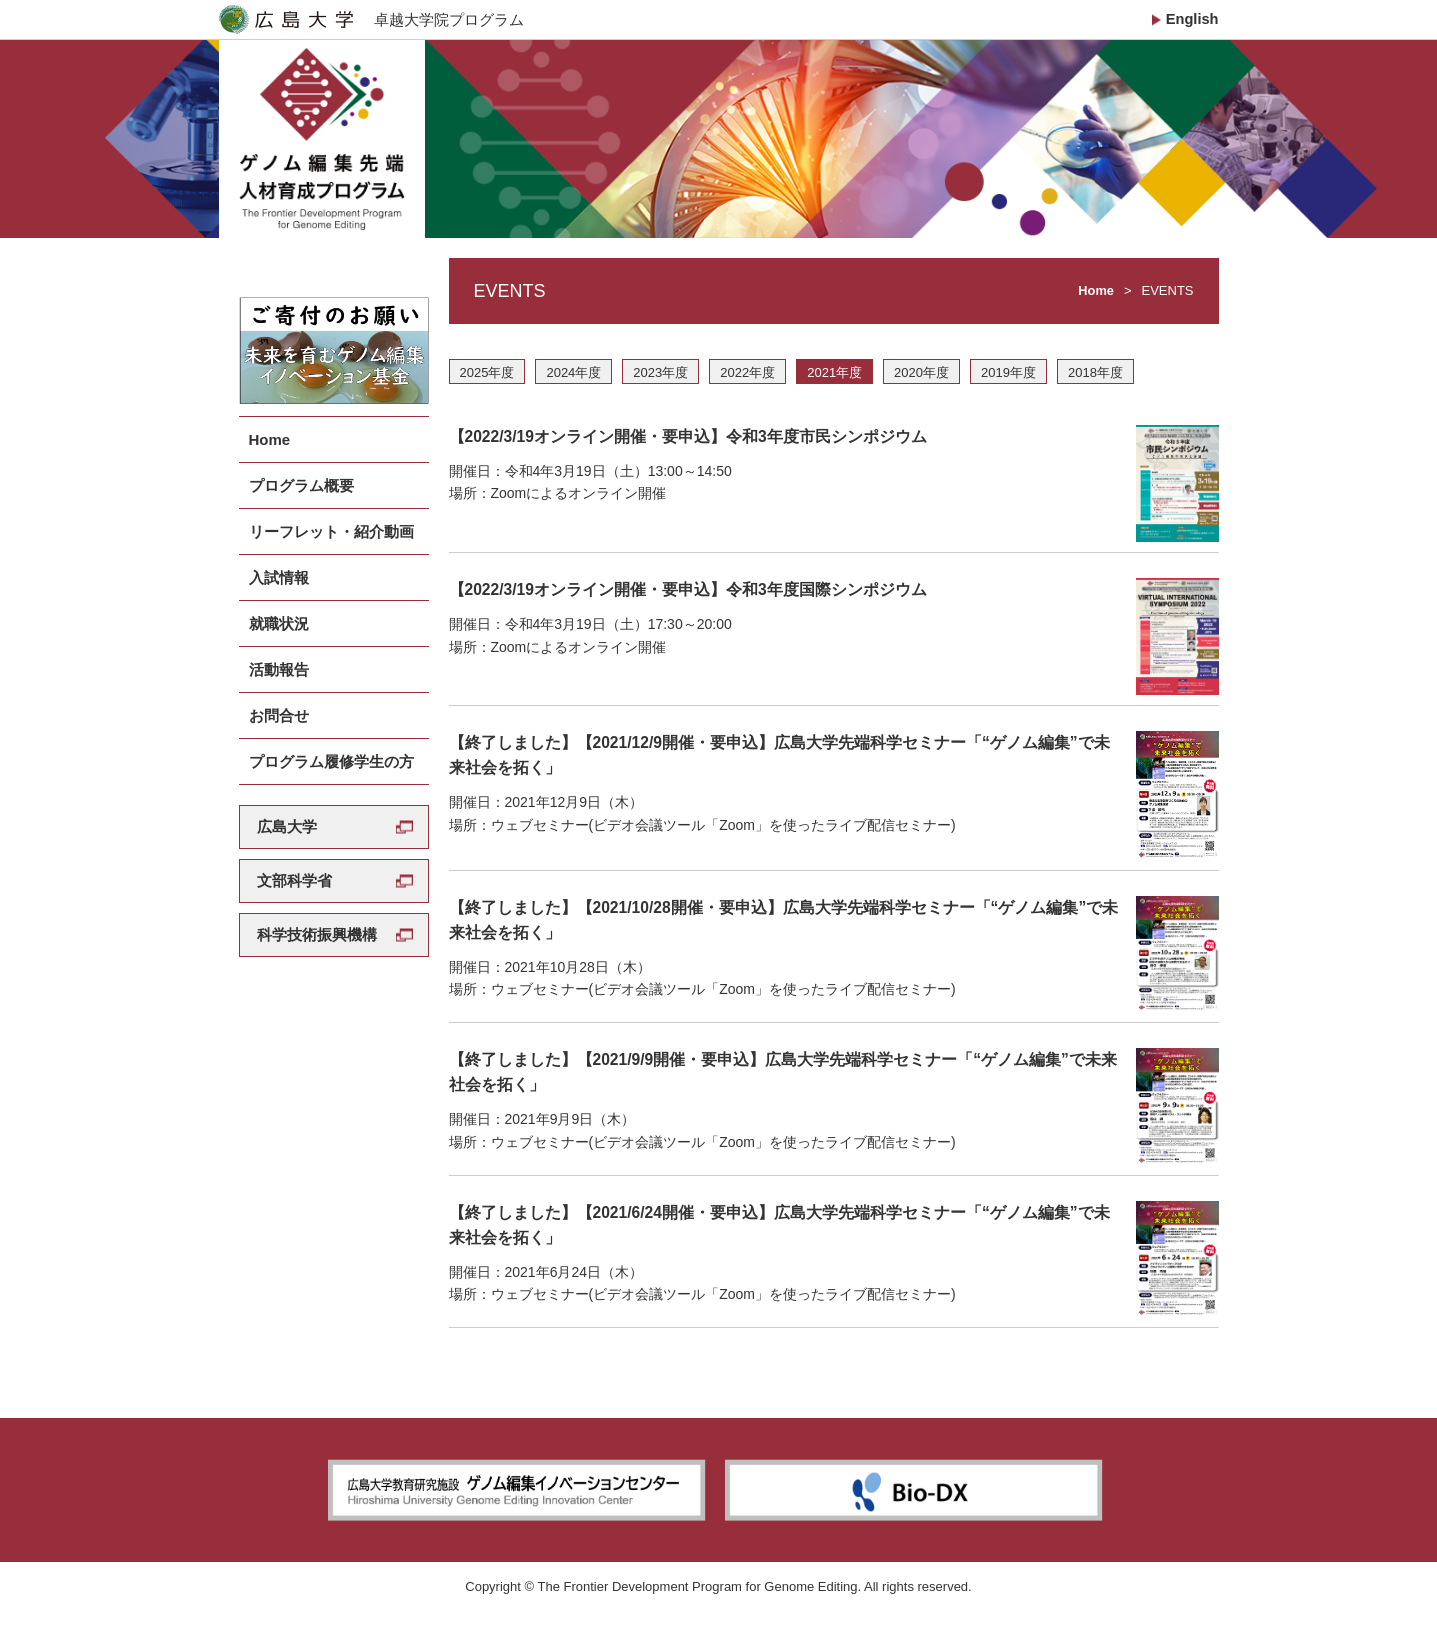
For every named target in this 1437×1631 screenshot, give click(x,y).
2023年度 (660, 391)
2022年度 (747, 391)
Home (1096, 309)
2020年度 (921, 391)
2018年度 (1095, 391)
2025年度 (487, 391)
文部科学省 (294, 859)
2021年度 (834, 391)
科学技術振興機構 (317, 913)
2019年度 (1008, 391)
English (1191, 19)
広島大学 (287, 805)
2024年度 (573, 391)
